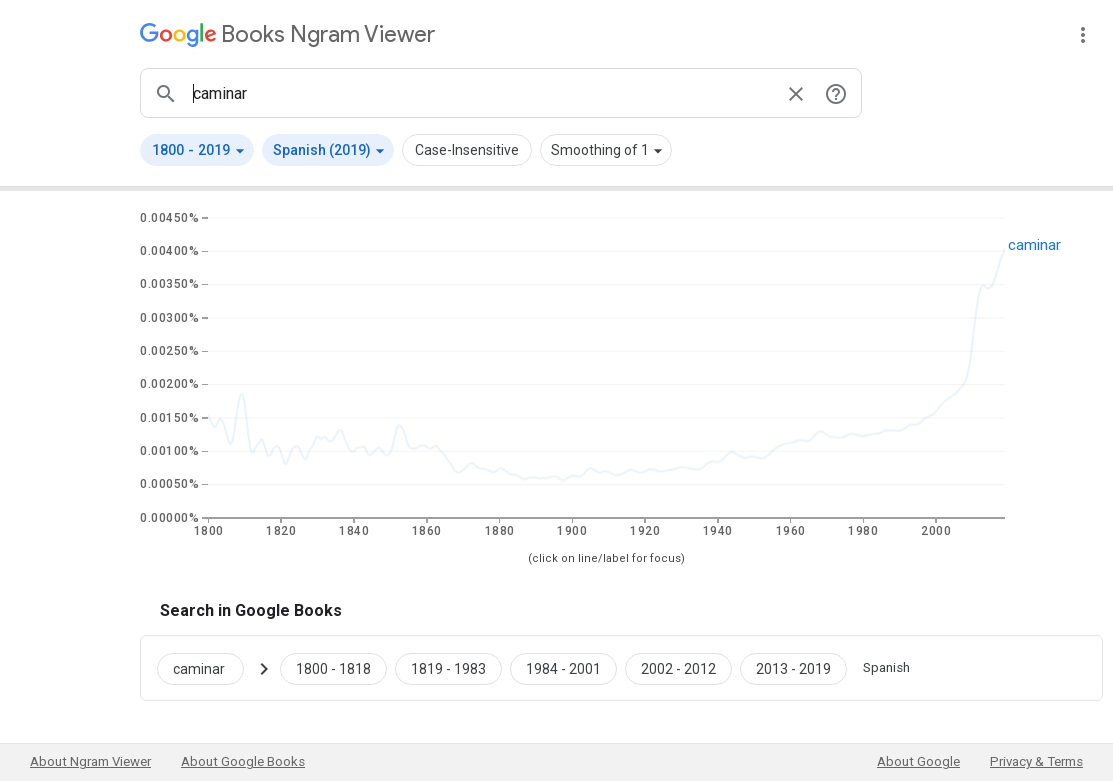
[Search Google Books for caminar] (208, 668)
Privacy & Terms (1036, 761)
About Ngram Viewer (90, 761)
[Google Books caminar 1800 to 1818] (333, 668)
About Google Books (243, 761)
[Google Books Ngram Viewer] (287, 34)
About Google (918, 761)
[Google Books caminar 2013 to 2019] (793, 668)
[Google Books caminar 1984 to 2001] (563, 668)
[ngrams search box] (481, 93)
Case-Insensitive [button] (467, 150)
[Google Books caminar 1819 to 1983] (448, 668)
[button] (197, 150)
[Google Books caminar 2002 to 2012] (678, 668)
